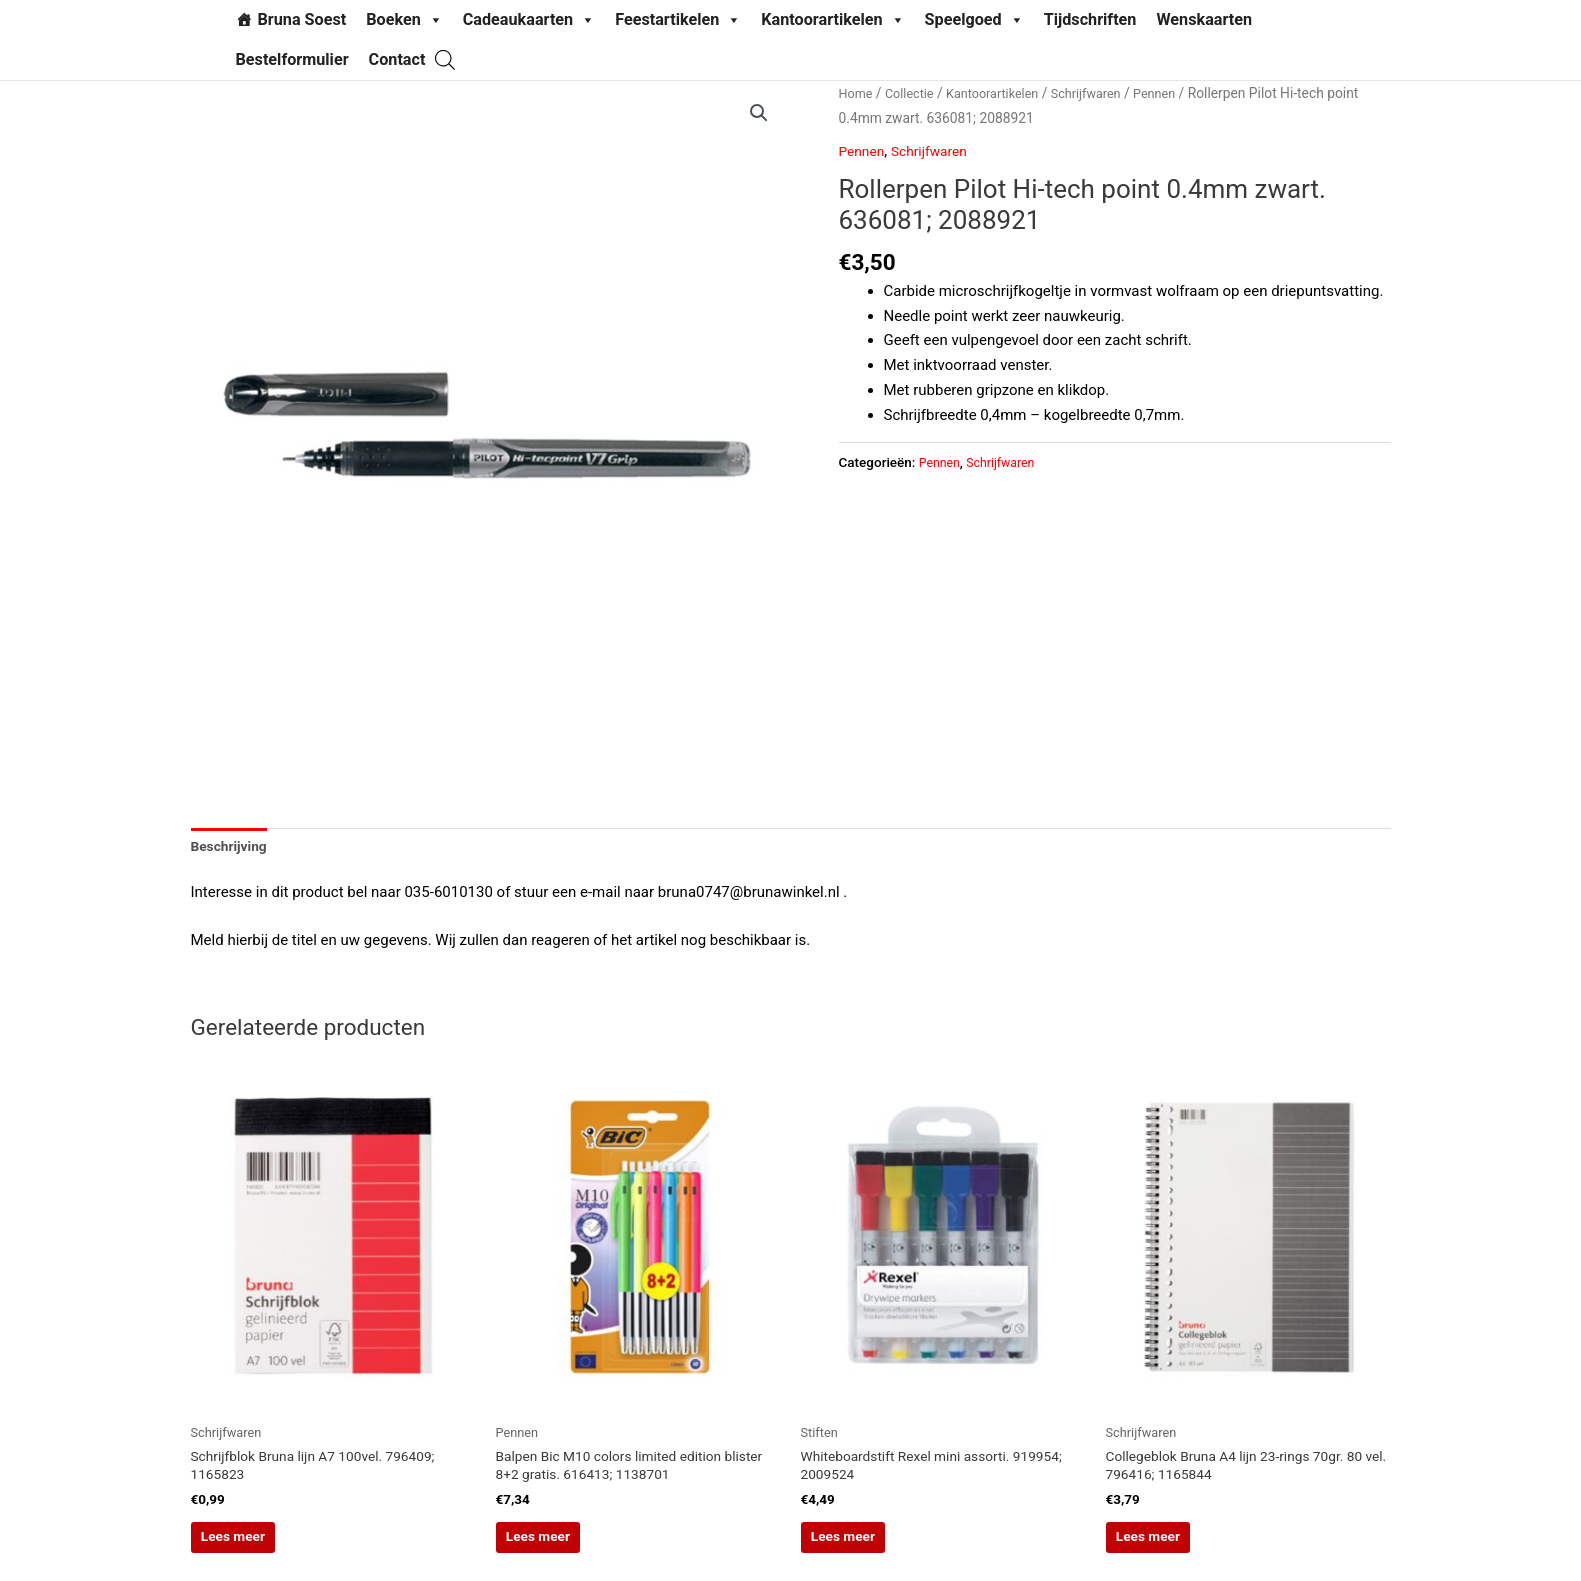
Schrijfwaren (1106, 93)
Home (857, 93)
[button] (758, 114)
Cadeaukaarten (529, 20)
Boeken (404, 20)
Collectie (914, 93)
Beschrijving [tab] (233, 848)
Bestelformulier (292, 59)
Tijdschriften (1090, 19)
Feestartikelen (678, 20)
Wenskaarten (1204, 19)
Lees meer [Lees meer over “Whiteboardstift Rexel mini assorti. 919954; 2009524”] (876, 1550)
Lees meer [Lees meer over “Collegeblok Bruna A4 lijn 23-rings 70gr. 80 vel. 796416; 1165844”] (1181, 1550)
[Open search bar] (445, 59)
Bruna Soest (302, 19)
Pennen (1180, 93)
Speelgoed (974, 20)
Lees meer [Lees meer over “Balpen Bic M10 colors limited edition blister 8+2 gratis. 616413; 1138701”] (571, 1550)
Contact (397, 59)
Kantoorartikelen (832, 20)
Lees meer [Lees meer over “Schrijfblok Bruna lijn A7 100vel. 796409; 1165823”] (266, 1550)
